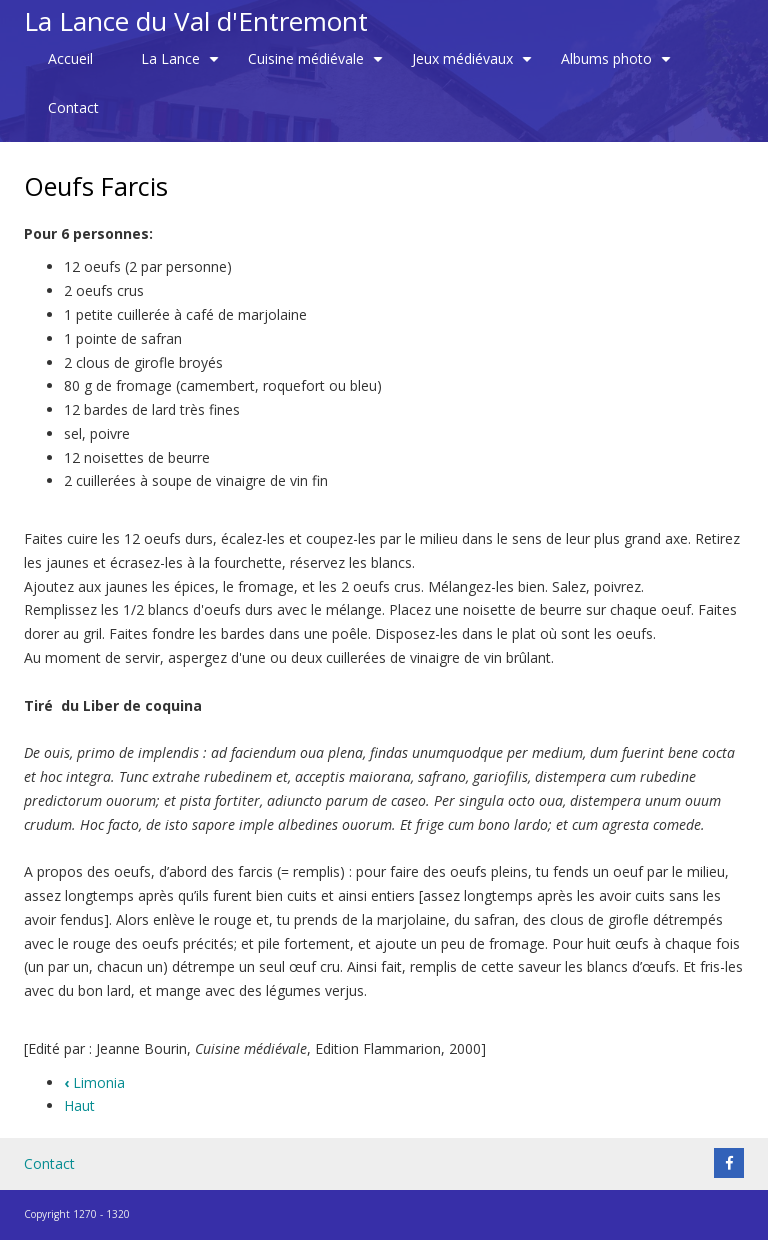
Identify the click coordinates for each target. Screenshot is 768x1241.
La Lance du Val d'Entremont (196, 21)
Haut (79, 1105)
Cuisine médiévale (318, 66)
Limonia (94, 1082)
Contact (73, 107)
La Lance (182, 66)
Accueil (70, 58)
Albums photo (618, 66)
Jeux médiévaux (474, 66)
